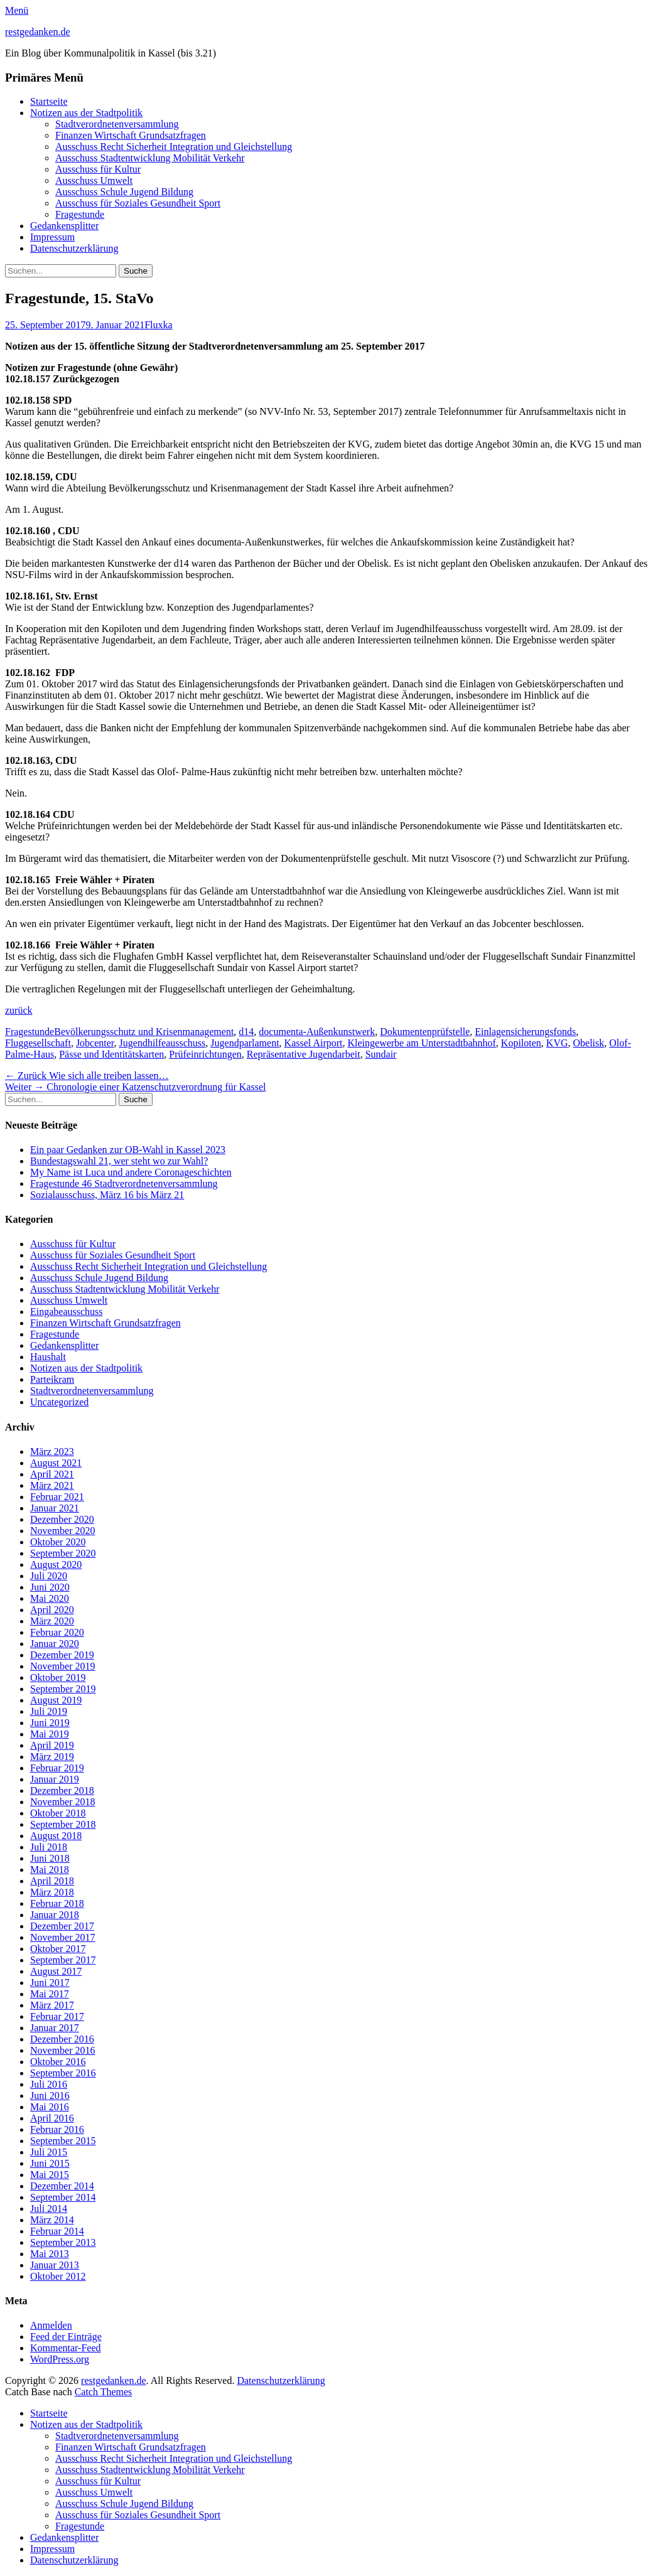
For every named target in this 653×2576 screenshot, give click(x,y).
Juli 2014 (48, 2208)
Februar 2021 (57, 1496)
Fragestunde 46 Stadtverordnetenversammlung (124, 1183)
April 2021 (52, 1474)
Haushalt (48, 1356)
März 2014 (52, 2219)
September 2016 (62, 2073)
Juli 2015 (48, 2152)
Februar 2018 (57, 1903)
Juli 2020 (48, 1575)
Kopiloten (521, 1043)
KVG (557, 1043)
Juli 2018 (48, 1847)
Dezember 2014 (62, 2186)
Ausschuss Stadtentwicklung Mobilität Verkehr (149, 158)
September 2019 (62, 1688)
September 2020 (62, 1553)
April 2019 (52, 1745)
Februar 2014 (57, 2231)
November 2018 (62, 1801)
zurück (19, 1010)
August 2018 (56, 1835)
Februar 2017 (57, 2016)
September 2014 (62, 2197)
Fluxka (158, 324)
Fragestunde (79, 214)
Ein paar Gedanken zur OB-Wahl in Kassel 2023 (127, 1149)
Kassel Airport (313, 1043)
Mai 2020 (49, 1598)
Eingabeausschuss (66, 1311)
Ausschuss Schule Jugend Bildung (124, 191)
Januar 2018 (54, 1914)
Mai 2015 (49, 2174)
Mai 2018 (49, 1869)
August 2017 (56, 1971)
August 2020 (56, 1564)
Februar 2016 (57, 2129)
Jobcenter (95, 1043)
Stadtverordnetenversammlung (116, 124)
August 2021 (56, 1462)
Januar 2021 (54, 1508)
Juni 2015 (50, 2163)
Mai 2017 (49, 1993)
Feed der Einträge (66, 2336)
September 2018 (62, 1824)
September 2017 (62, 1960)
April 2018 (52, 1881)
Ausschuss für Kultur (98, 169)
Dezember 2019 (62, 1655)
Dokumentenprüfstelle (425, 1031)
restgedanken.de (37, 31)
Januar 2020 (54, 1643)
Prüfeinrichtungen (205, 1054)
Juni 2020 (50, 1587)
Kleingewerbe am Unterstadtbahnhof (421, 1043)
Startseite (49, 101)
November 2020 (62, 1530)
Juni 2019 (50, 1722)
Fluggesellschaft (38, 1043)
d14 (246, 1031)
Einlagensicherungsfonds (525, 1031)
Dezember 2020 (62, 1519)
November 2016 (62, 2050)
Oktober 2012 (57, 2276)
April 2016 (52, 2118)
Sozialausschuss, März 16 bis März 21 (107, 1194)
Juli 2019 (48, 1711)
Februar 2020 (57, 1632)
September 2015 (62, 2140)
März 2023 (52, 1451)
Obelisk (589, 1043)
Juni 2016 (50, 2095)
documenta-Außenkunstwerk (317, 1031)
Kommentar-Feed (65, 2348)
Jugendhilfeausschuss (162, 1043)
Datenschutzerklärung (74, 248)
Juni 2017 (50, 1982)
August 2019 (56, 1700)
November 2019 (62, 1666)
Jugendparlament (244, 1043)
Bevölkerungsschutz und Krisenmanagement (144, 1031)
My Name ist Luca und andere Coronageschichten (131, 1172)
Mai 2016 (49, 2106)
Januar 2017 (54, 2027)
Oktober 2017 (57, 1948)
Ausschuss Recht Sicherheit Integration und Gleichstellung (173, 146)
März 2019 (52, 1756)
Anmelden (51, 2325)
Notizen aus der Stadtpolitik (86, 112)
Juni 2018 (50, 1858)
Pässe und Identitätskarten (111, 1054)
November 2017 (62, 1937)
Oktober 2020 (57, 1542)
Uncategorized (59, 1402)
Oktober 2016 (57, 2061)
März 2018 (52, 1892)
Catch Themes (103, 2391)
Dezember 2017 (62, 1926)
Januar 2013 (54, 2265)
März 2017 (52, 2005)
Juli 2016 (48, 2084)
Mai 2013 (49, 2253)
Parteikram (52, 1379)
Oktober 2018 (57, 1813)
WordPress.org (59, 2359)
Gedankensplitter (64, 225)
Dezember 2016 (62, 2039)
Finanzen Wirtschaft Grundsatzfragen (130, 135)
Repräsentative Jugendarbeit (303, 1054)
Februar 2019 (57, 1768)
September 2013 (62, 2242)
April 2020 (52, 1609)
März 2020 (52, 1621)
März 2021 (52, 1485)
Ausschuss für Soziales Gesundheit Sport (137, 203)
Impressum (52, 237)
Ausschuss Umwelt (93, 180)
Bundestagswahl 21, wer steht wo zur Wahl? (119, 1161)
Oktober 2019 (57, 1677)
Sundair (381, 1054)
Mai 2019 (49, 1734)
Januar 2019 (54, 1779)
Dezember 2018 (62, 1790)
